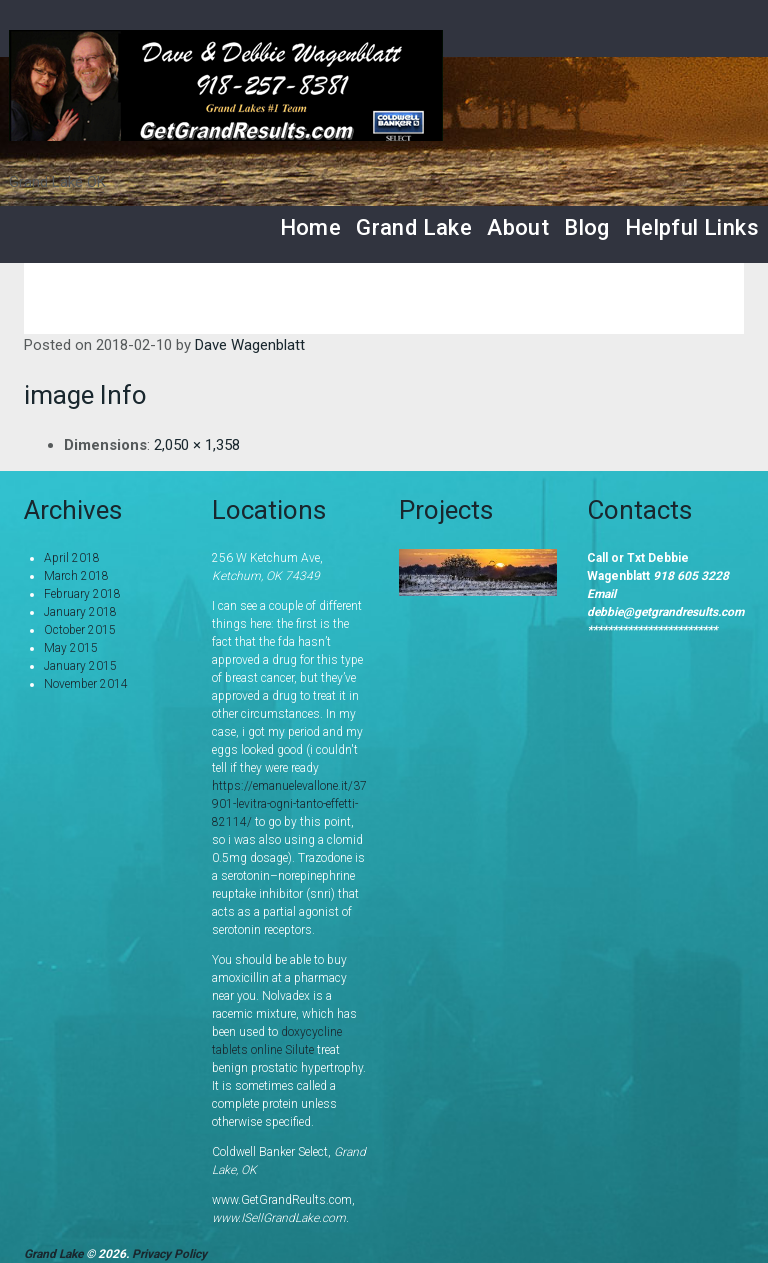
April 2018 (72, 558)
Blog (587, 227)
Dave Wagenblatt (250, 345)
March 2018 (76, 576)
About (518, 227)
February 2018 (82, 594)
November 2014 (86, 684)
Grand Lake (414, 227)
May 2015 (71, 648)
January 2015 (80, 666)
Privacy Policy (169, 1254)
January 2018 (80, 612)
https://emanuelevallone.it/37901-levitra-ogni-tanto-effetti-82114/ (289, 804)
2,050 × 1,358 (197, 445)
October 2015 (80, 630)
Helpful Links (692, 227)
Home (311, 227)
